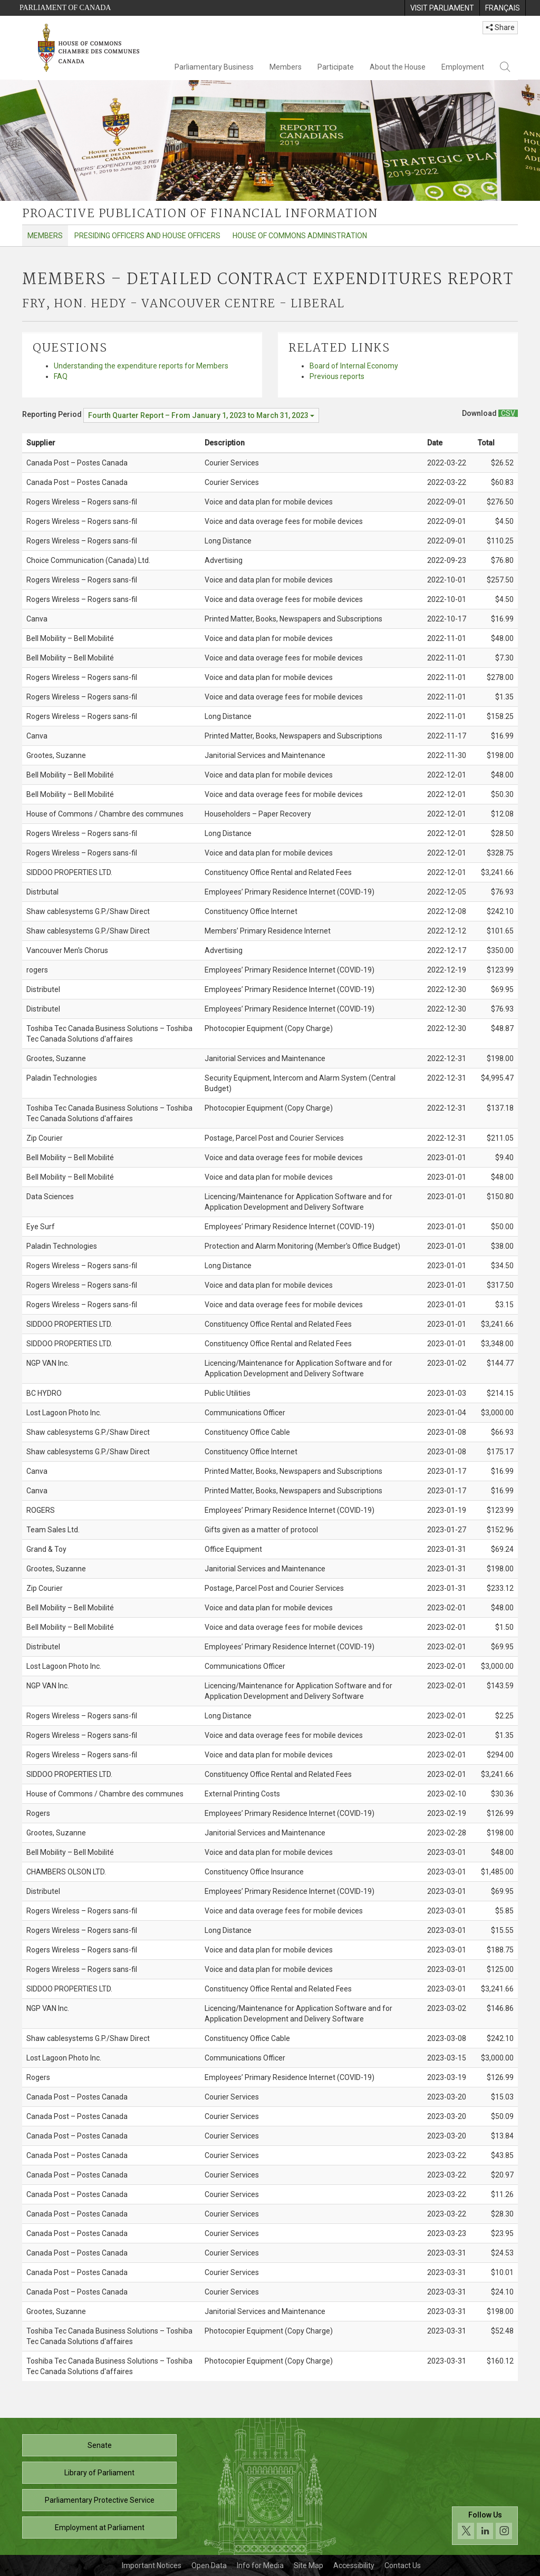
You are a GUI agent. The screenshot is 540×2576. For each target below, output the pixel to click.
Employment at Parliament (99, 2527)
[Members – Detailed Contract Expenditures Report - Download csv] (508, 413)
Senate (100, 2445)
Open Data (209, 2565)
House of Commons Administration (300, 235)
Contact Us (402, 2565)
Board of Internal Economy (354, 366)
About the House (398, 67)
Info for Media (260, 2565)
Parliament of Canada (65, 8)
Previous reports (337, 376)
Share (500, 27)
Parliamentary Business (214, 67)
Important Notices (151, 2565)
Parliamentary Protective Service (100, 2500)
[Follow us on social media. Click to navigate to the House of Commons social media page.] (485, 2525)
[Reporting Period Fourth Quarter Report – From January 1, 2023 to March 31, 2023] (201, 415)
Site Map (308, 2565)
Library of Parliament (99, 2472)
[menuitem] (441, 8)
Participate (335, 67)
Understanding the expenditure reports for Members (141, 366)
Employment (462, 67)
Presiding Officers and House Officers (147, 235)
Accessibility (353, 2565)
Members (285, 67)
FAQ (61, 376)
